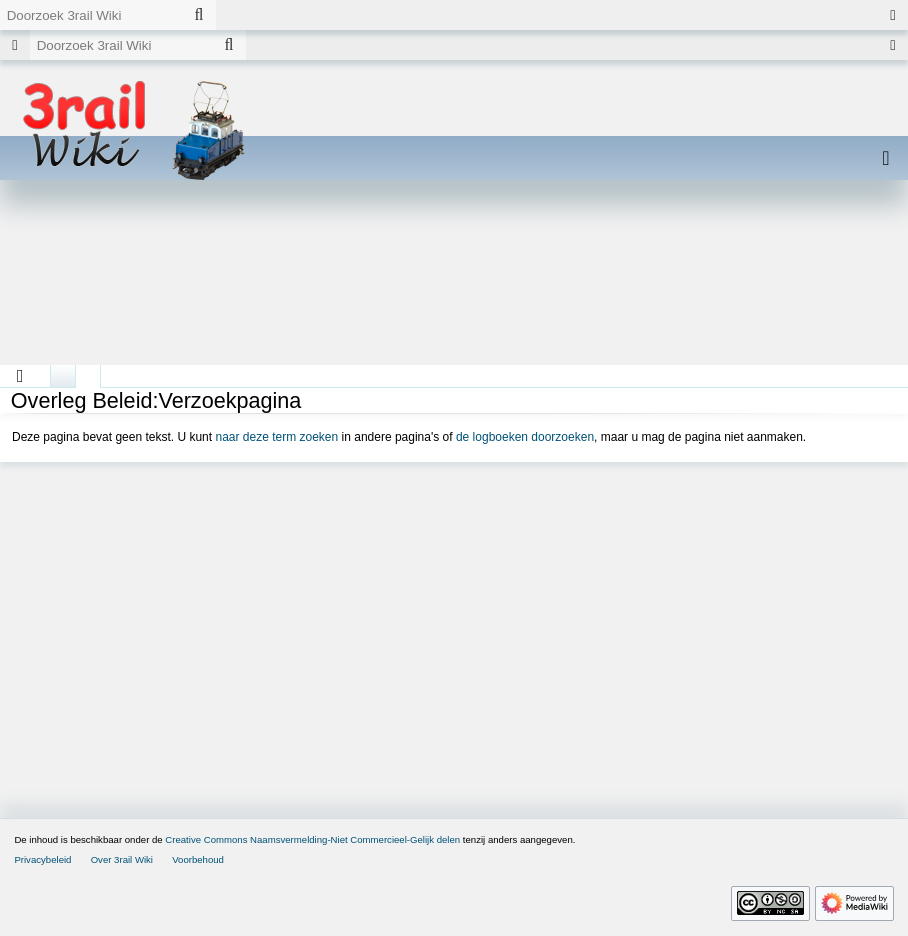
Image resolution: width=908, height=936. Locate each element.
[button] (20, 376)
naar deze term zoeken (276, 437)
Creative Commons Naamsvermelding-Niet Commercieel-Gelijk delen (312, 839)
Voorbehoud (198, 859)
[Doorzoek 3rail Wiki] (91, 15)
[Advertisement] (454, 280)
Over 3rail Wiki (122, 859)
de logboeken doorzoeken (525, 437)
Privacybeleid (42, 859)
